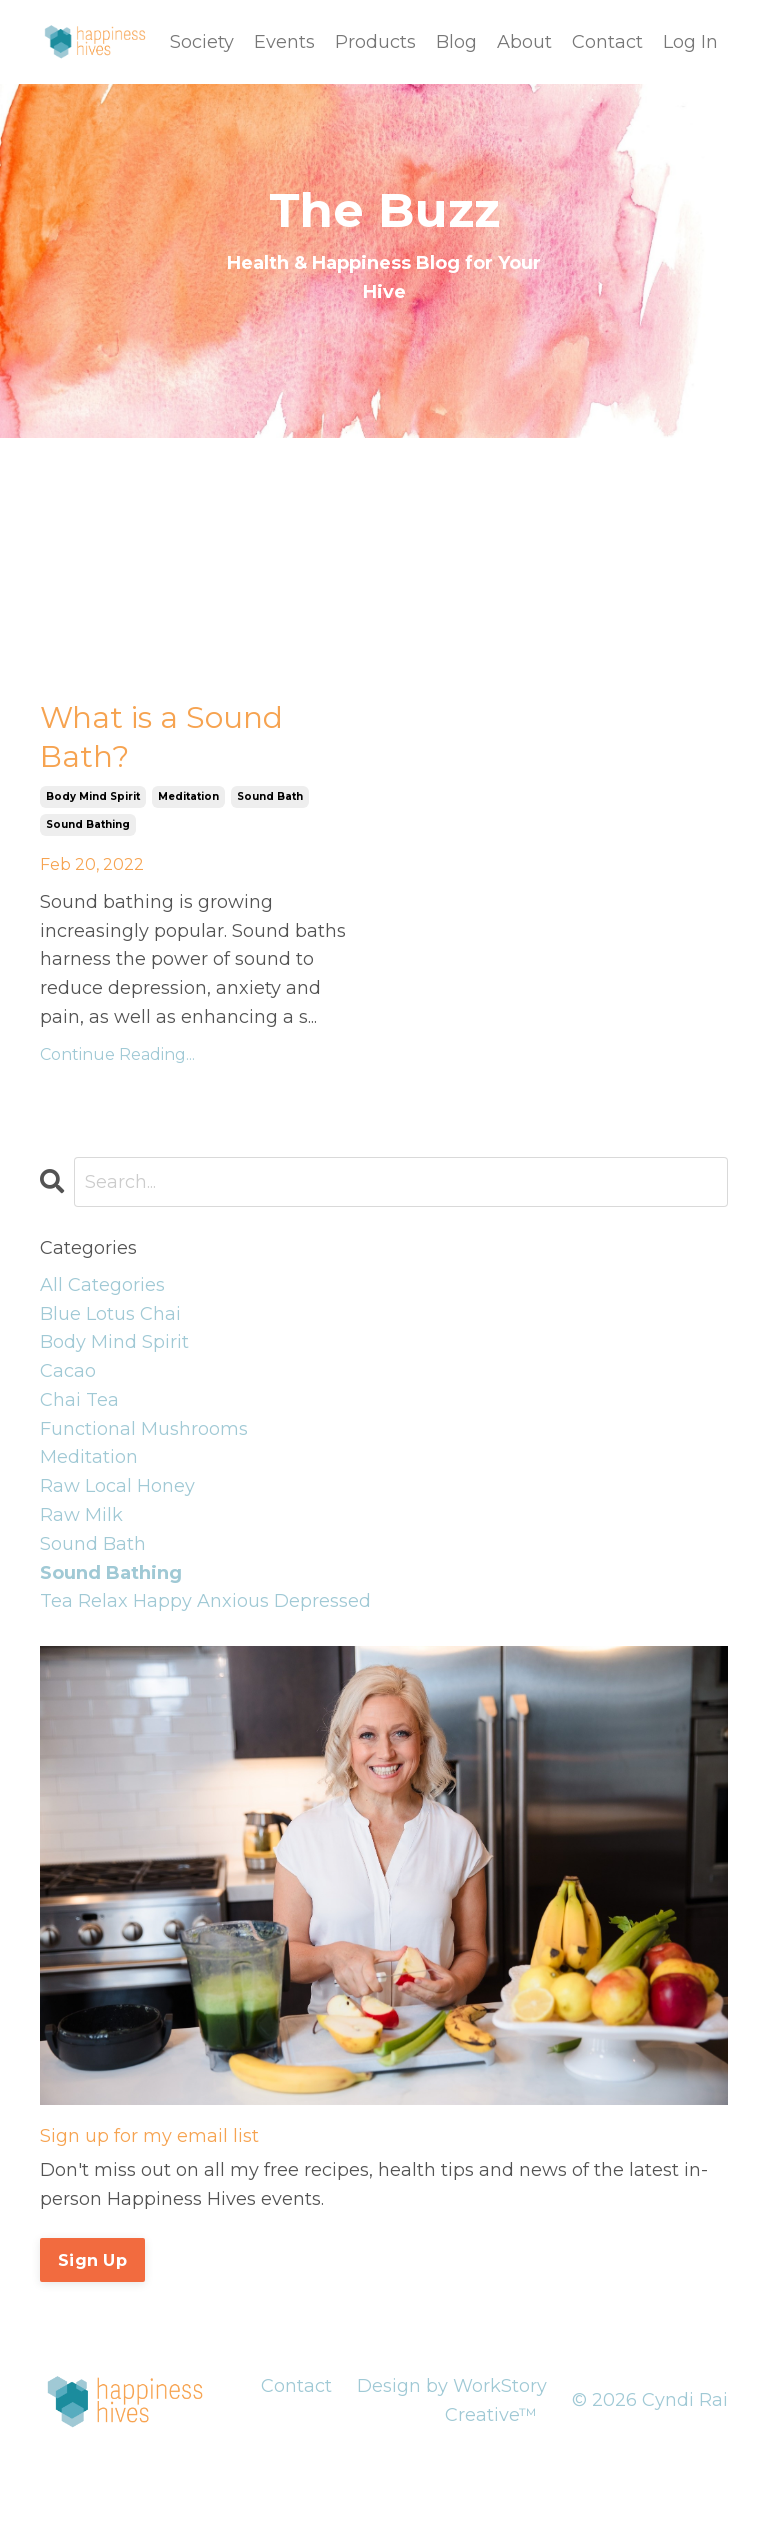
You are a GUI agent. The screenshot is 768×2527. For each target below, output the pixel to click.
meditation (188, 796)
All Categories (102, 1285)
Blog (456, 42)
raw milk (81, 1515)
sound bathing (88, 824)
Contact (607, 42)
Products (375, 42)
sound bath (270, 796)
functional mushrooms (144, 1429)
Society (202, 42)
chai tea (79, 1400)
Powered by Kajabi (663, 2476)
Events (284, 42)
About (524, 42)
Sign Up (92, 2260)
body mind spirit (93, 796)
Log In (690, 42)
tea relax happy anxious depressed (205, 1601)
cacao (68, 1371)
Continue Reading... (117, 1054)
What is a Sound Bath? (161, 737)
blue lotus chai (110, 1314)
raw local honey (117, 1486)
